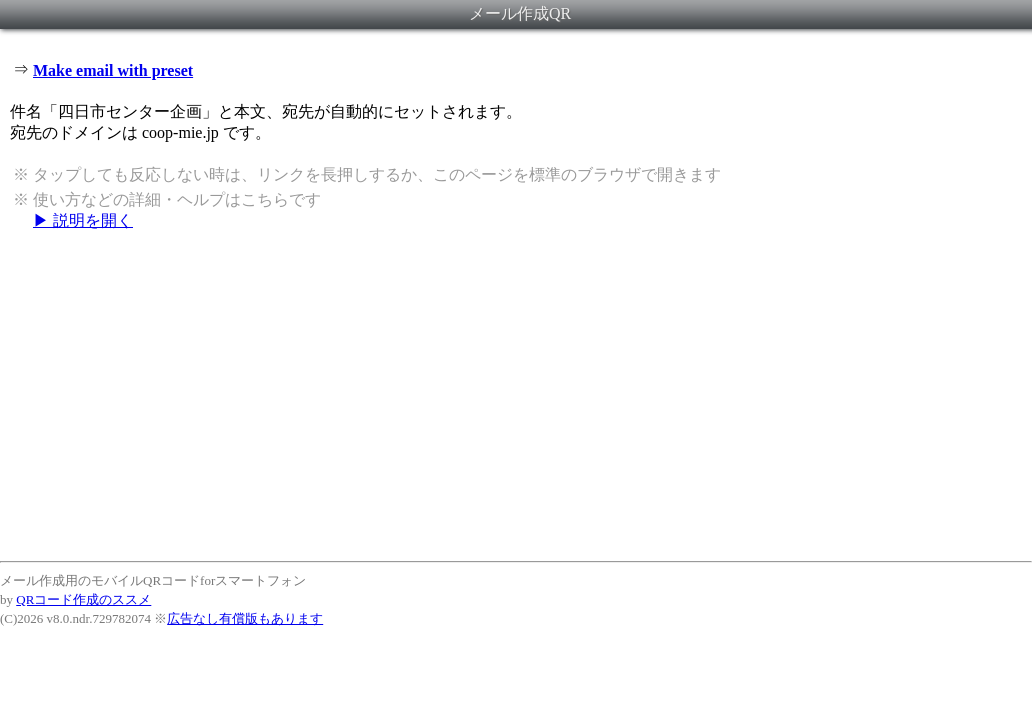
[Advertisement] (516, 395)
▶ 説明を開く (83, 220)
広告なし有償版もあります (245, 618)
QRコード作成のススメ (83, 599)
